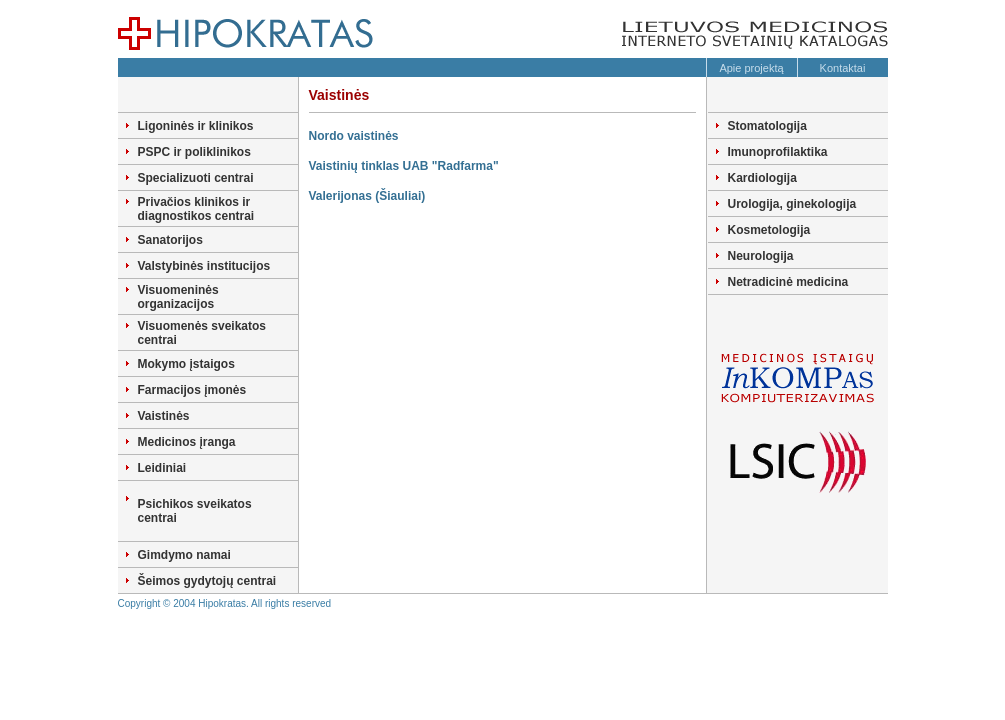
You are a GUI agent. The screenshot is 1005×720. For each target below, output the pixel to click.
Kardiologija (762, 178)
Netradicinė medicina (788, 282)
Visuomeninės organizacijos (178, 297)
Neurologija (761, 256)
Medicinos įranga (187, 442)
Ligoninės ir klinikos (196, 126)
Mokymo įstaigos (186, 364)
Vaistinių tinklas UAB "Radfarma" (404, 166)
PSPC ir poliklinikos (194, 152)
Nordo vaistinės (354, 136)
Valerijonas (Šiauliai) (367, 196)
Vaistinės (164, 416)
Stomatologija (767, 126)
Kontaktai (843, 68)
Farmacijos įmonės (192, 390)
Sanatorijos (170, 240)
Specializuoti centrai (196, 178)
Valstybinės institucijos (204, 266)
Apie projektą (751, 68)
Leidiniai (162, 468)
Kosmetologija (769, 230)
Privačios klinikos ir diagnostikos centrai (196, 209)
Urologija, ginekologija (792, 204)
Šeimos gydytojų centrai (207, 581)
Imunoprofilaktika (778, 152)
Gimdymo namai (184, 555)
